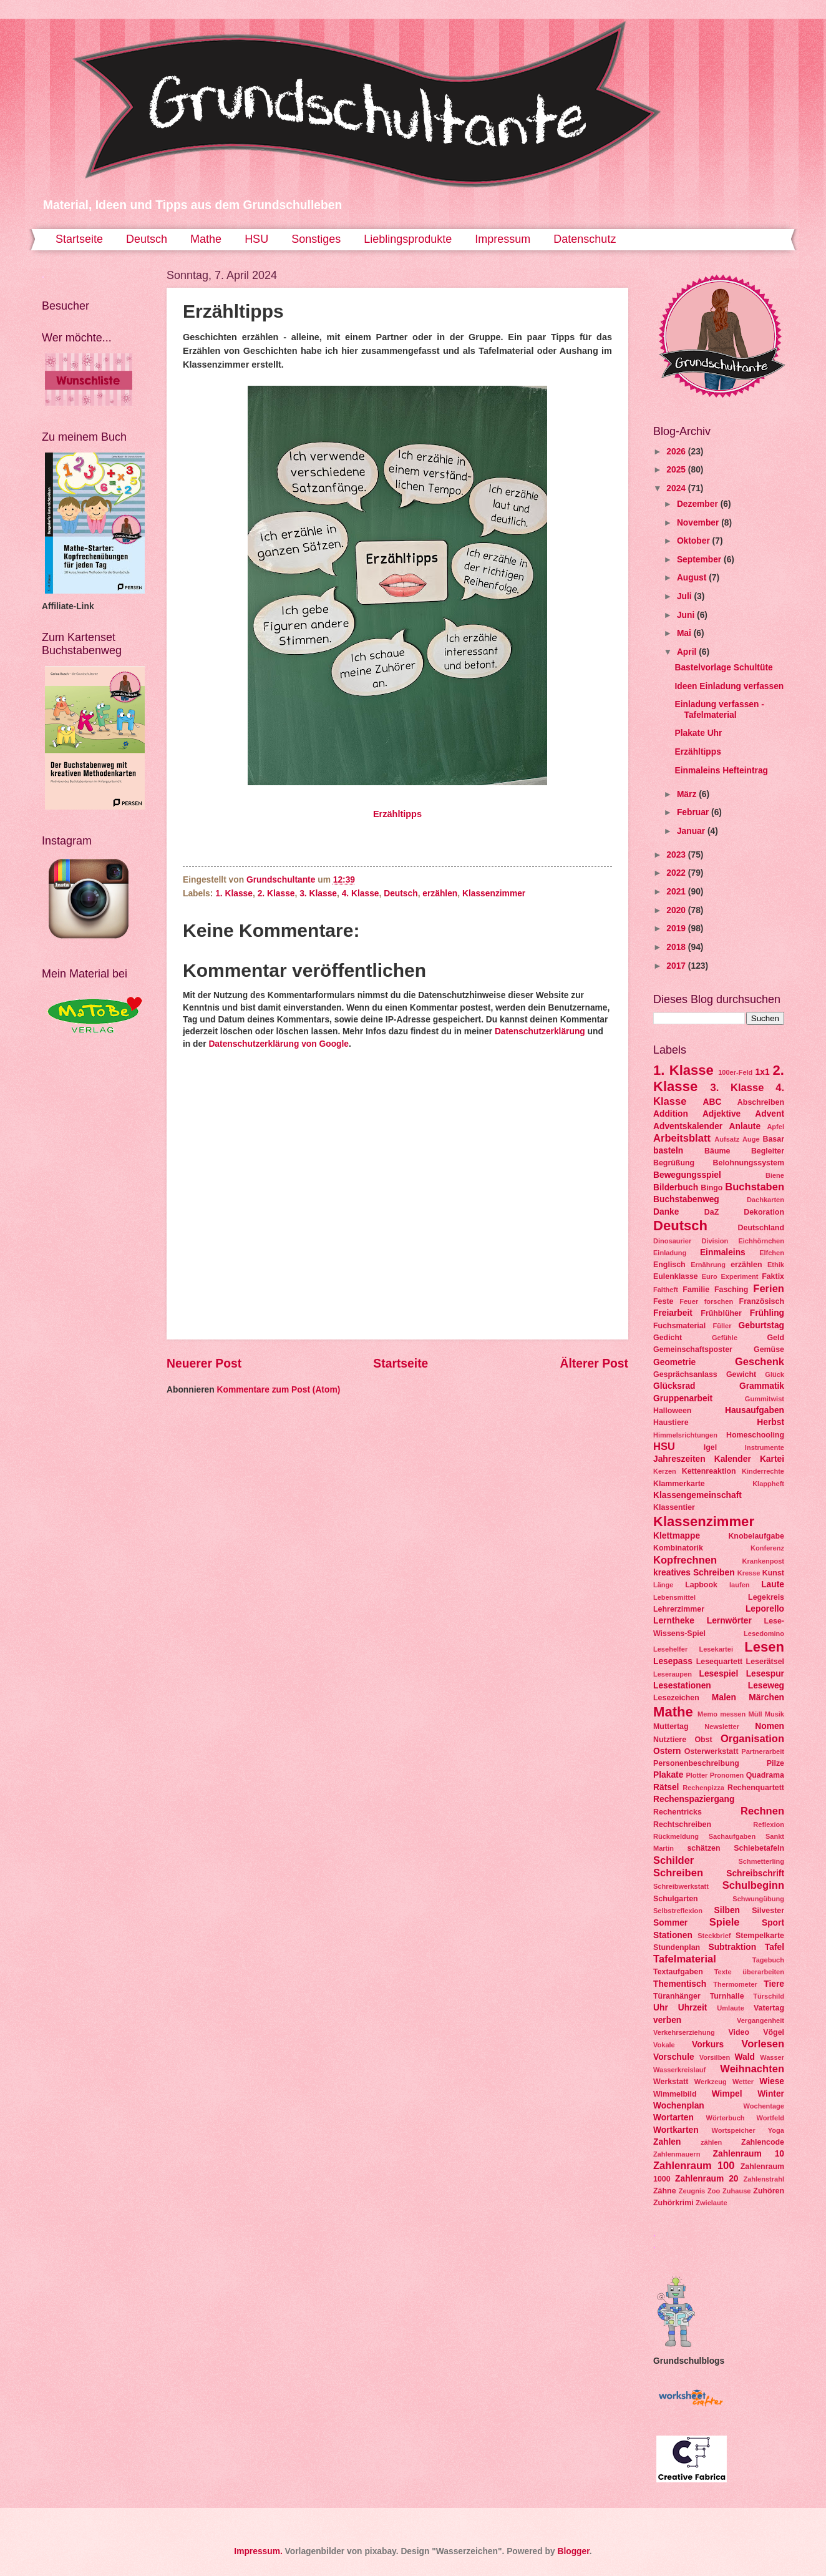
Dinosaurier (672, 1241)
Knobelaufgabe (756, 1536)
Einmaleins (723, 1252)
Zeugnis (692, 2191)
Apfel (775, 1126)
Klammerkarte (679, 1483)
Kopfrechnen (685, 1560)
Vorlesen (762, 2044)
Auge (751, 1139)
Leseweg (766, 1685)
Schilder (673, 1860)
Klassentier (674, 1507)
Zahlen (667, 2142)
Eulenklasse (675, 1276)
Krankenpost (763, 1561)
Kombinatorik (678, 1548)
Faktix (773, 1276)
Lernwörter (729, 1620)
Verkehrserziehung (684, 2032)
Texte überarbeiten (749, 1972)
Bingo (711, 1187)
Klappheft (768, 1483)
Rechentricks (677, 1812)
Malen (724, 1697)
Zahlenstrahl (763, 2179)
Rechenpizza (703, 1787)
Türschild (768, 1996)
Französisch (761, 1301)
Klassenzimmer (493, 893)
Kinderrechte (763, 1471)
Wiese (771, 2081)
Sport (773, 1922)
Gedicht (667, 1337)
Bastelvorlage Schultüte (723, 667)
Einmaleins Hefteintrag (721, 770)
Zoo (713, 2191)
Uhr (660, 2007)
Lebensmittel (674, 1597)
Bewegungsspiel (687, 1175)
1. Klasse (234, 893)
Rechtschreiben (682, 1824)
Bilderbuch (675, 1187)
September (700, 559)
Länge (663, 1585)
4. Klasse (360, 893)
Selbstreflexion (677, 1910)
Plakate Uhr (698, 733)
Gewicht (741, 1374)
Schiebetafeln (759, 1848)
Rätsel (666, 1787)
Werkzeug (710, 2081)
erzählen (439, 893)
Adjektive (721, 1114)
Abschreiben (760, 1102)
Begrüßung (673, 1162)
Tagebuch (768, 1960)
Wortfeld (770, 2118)
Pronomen (727, 1775)
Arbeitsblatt (682, 1138)
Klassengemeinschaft (697, 1495)
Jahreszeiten (679, 1459)
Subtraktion (732, 1947)
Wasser (772, 2057)
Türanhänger (677, 1996)
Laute (772, 1584)
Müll (755, 1714)
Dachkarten (765, 1199)
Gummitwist (764, 1399)
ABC (712, 1102)
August (693, 577)
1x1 (763, 1072)
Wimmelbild (675, 2094)
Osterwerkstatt (711, 1751)
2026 (677, 451)
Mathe (205, 239)
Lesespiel (718, 1673)
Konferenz (767, 1548)
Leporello (765, 1609)
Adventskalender (687, 1126)
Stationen (672, 1935)
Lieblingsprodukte (408, 239)
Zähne (664, 2191)
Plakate (668, 1775)
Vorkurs (708, 2044)
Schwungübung (758, 1899)
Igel (710, 1447)
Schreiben (678, 1873)
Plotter (696, 1775)
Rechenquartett (755, 1787)
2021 (677, 891)
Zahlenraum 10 (748, 2153)
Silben (727, 1910)
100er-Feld (735, 1072)
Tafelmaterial (684, 1959)
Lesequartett (719, 1661)
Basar (773, 1139)
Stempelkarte (760, 1935)
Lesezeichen (676, 1697)
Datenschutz (584, 239)
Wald (745, 2057)
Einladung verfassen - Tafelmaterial (719, 710)
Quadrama (765, 1775)
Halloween (672, 1410)
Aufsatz (726, 1139)
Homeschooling (755, 1435)
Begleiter (767, 1151)
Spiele (724, 1922)
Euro (709, 1276)
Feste (663, 1301)
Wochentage (764, 2106)
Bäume (717, 1151)
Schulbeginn (753, 1885)
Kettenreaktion (709, 1471)
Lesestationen (682, 1685)
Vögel (773, 2032)
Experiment (739, 1276)
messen (733, 1714)
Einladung (669, 1252)
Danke (666, 1212)
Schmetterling (761, 1861)
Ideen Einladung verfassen (729, 686)
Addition (670, 1114)
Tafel (774, 1947)
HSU (256, 239)
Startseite (79, 239)
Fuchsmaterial (679, 1325)
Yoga (776, 2130)
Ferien (768, 1289)
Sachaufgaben (732, 1836)
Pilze (775, 1763)
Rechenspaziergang (693, 1799)
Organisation (752, 1739)
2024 (677, 488)
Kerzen (664, 1471)
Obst (703, 1739)
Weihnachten (752, 2069)
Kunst (773, 1573)
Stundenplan (676, 1947)
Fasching (731, 1289)
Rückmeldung (676, 1836)
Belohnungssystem (748, 1162)
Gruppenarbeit (682, 1398)
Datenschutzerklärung (540, 1031)
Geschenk (759, 1362)
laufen (739, 1585)
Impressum (502, 239)
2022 (677, 873)
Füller (721, 1326)
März (688, 794)
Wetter (743, 2081)
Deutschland (761, 1227)
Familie (696, 1289)
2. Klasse (276, 893)
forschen (719, 1301)
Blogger (573, 2551)
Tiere (774, 1984)
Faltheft (665, 1289)
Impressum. (258, 2551)
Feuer (688, 1301)
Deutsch (146, 239)
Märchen (766, 1697)
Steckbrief (714, 1935)
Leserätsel (765, 1661)
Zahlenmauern (676, 2154)
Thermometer (735, 1984)
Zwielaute (711, 2202)
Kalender (732, 1459)
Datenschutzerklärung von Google (278, 1044)
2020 (677, 910)
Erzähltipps (397, 814)
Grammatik (761, 1386)
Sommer (670, 1922)
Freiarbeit (672, 1313)
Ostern (667, 1751)
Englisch (669, 1264)
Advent (769, 1114)
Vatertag (769, 2008)
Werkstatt (670, 2081)
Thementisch (679, 1984)
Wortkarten (676, 2130)
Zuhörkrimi (673, 2202)
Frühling (767, 1313)
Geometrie (674, 1362)
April (688, 652)
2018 (677, 947)
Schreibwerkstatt (681, 1886)
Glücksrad (674, 1386)
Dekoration (764, 1212)
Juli (685, 596)
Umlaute (730, 2008)
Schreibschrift (755, 1873)
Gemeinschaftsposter (692, 1349)
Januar (692, 831)
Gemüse (769, 1349)
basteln (668, 1150)
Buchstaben (754, 1187)
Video (739, 2032)
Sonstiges (316, 239)
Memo (707, 1714)
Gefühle (724, 1337)
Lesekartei (716, 1649)
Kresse (748, 1573)
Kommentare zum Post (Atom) (278, 1389)
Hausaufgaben (754, 1410)
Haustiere (671, 1422)
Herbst (770, 1422)
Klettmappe (676, 1535)
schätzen (703, 1848)
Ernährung (708, 1264)
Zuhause (736, 2191)
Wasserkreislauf (679, 2070)
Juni (687, 615)
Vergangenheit (760, 2020)
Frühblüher (721, 1313)
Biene (774, 1175)
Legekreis (766, 1597)
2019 (677, 928)
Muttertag (671, 1726)
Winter (770, 2094)
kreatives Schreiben (694, 1572)
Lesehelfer (670, 1649)
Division (714, 1241)
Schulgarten (675, 1898)
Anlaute (745, 1126)
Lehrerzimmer (678, 1609)
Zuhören (768, 2191)
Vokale (664, 2045)
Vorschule (673, 2057)
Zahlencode (762, 2142)
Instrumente (764, 1447)
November (699, 522)
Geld (775, 1337)
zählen (711, 2142)
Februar (694, 812)
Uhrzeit (692, 2007)
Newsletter (721, 1726)
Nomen (769, 1726)
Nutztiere (669, 1739)
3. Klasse (318, 893)
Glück (774, 1374)
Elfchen (771, 1252)
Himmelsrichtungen (685, 1435)
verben (667, 2020)
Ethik (775, 1264)
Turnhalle (727, 1996)
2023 (677, 854)
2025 (677, 469)
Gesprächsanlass (685, 1374)
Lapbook (701, 1584)
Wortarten (673, 2117)
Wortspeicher (733, 2130)
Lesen (764, 1647)
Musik (774, 1714)
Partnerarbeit (762, 1751)
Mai (685, 633)
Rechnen (762, 1811)
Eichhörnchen (761, 1241)
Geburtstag (761, 1325)
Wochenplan (678, 2105)
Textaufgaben (678, 1971)
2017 (677, 966)
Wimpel (727, 2094)
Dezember (699, 504)
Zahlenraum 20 (706, 2178)
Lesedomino (764, 1633)
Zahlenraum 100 (694, 2166)
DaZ (711, 1212)
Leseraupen (672, 1674)
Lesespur (765, 1673)
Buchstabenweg (686, 1199)
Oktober (694, 541)
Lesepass (672, 1661)
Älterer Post (594, 1363)
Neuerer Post (204, 1363)
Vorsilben (714, 2057)
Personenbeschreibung (696, 1763)
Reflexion (768, 1824)
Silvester (768, 1910)
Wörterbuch (725, 2118)
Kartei (772, 1459)
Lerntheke (673, 1620)
